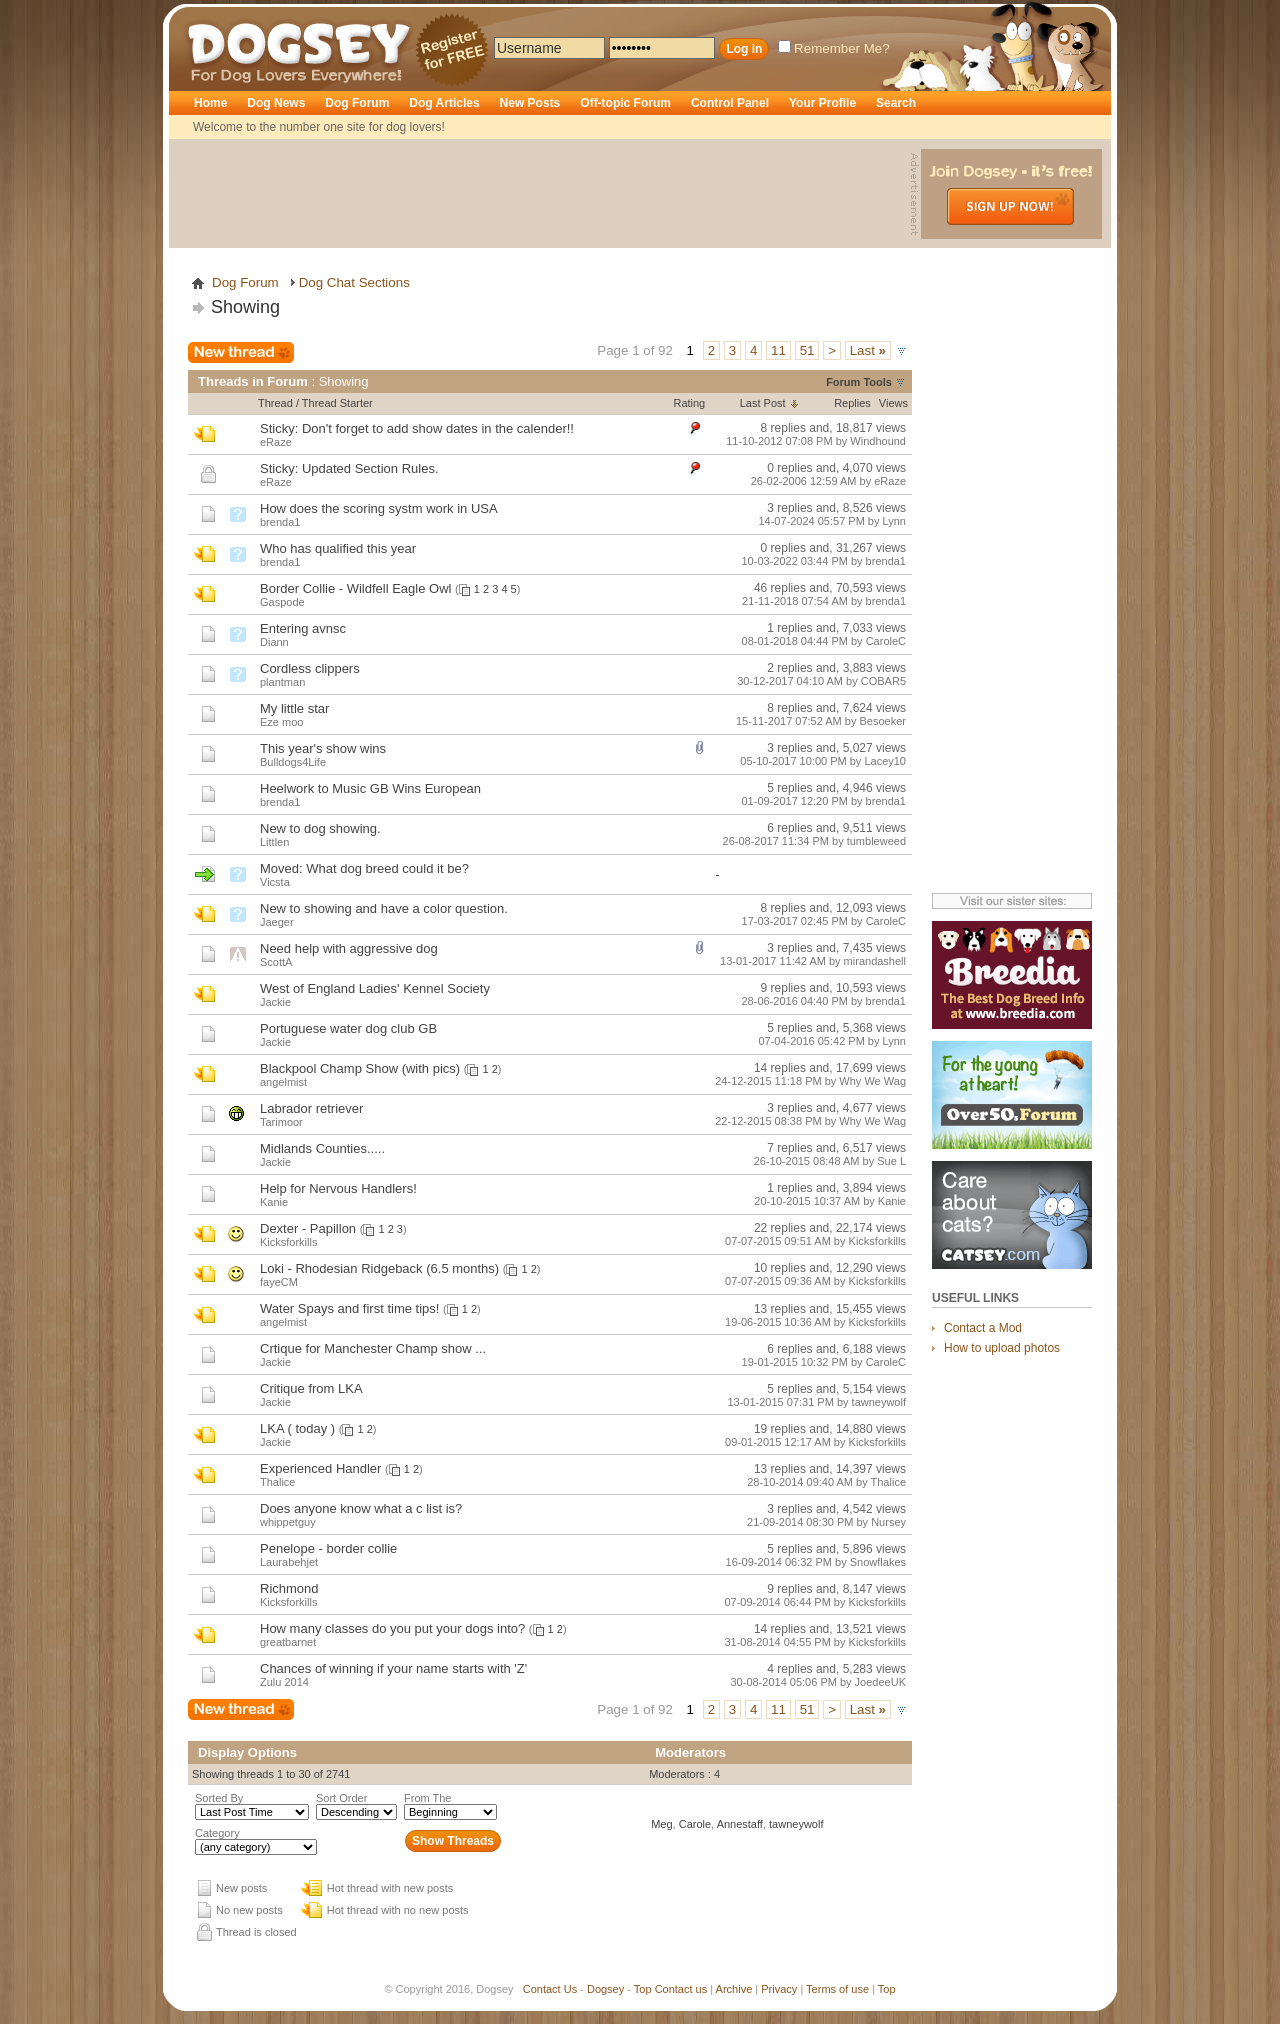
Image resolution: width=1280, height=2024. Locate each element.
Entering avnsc (303, 628)
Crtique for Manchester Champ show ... (373, 1348)
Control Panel (730, 103)
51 (807, 350)
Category (217, 1833)
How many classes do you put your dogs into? (392, 1628)
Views (893, 403)
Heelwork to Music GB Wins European (370, 788)
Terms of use (837, 1989)
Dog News (276, 103)
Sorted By (219, 1798)
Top (643, 1989)
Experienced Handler (320, 1468)
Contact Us (550, 1989)
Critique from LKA (311, 1388)
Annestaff (740, 1824)
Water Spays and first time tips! (349, 1308)
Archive (734, 1989)
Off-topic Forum (625, 103)
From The (427, 1798)
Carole (695, 1824)
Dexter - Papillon (308, 1228)
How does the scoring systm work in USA (379, 508)
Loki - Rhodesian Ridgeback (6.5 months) (379, 1268)
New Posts (530, 103)
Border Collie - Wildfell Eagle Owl (355, 588)
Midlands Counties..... (322, 1148)
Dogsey (211, 15)
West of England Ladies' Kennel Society (375, 988)
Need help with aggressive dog (349, 948)
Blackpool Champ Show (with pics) (360, 1068)
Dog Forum (357, 103)
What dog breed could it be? (387, 868)
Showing (245, 307)
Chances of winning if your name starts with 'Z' (393, 1668)
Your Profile (822, 103)
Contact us (681, 1989)
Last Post (763, 403)
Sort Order (341, 1798)
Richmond (289, 1588)
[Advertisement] (542, 194)
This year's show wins (323, 748)
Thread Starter (337, 403)
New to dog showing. (320, 828)
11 (778, 350)
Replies (852, 403)
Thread (275, 403)
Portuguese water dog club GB (348, 1028)
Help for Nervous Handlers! (338, 1188)
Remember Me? (834, 48)
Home (210, 103)
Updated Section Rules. (370, 468)
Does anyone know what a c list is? (361, 1508)
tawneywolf (796, 1824)
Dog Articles (444, 103)
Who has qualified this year (338, 548)
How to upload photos (1002, 1348)
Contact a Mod (983, 1328)
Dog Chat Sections (354, 282)
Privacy (779, 1989)
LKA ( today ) (297, 1428)
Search (896, 103)
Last (868, 350)
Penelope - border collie (328, 1548)
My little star (294, 708)
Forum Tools (859, 382)
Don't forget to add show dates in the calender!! (438, 428)
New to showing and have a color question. (384, 908)
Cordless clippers (310, 668)
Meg (661, 1824)
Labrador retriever (311, 1108)
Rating (689, 403)
